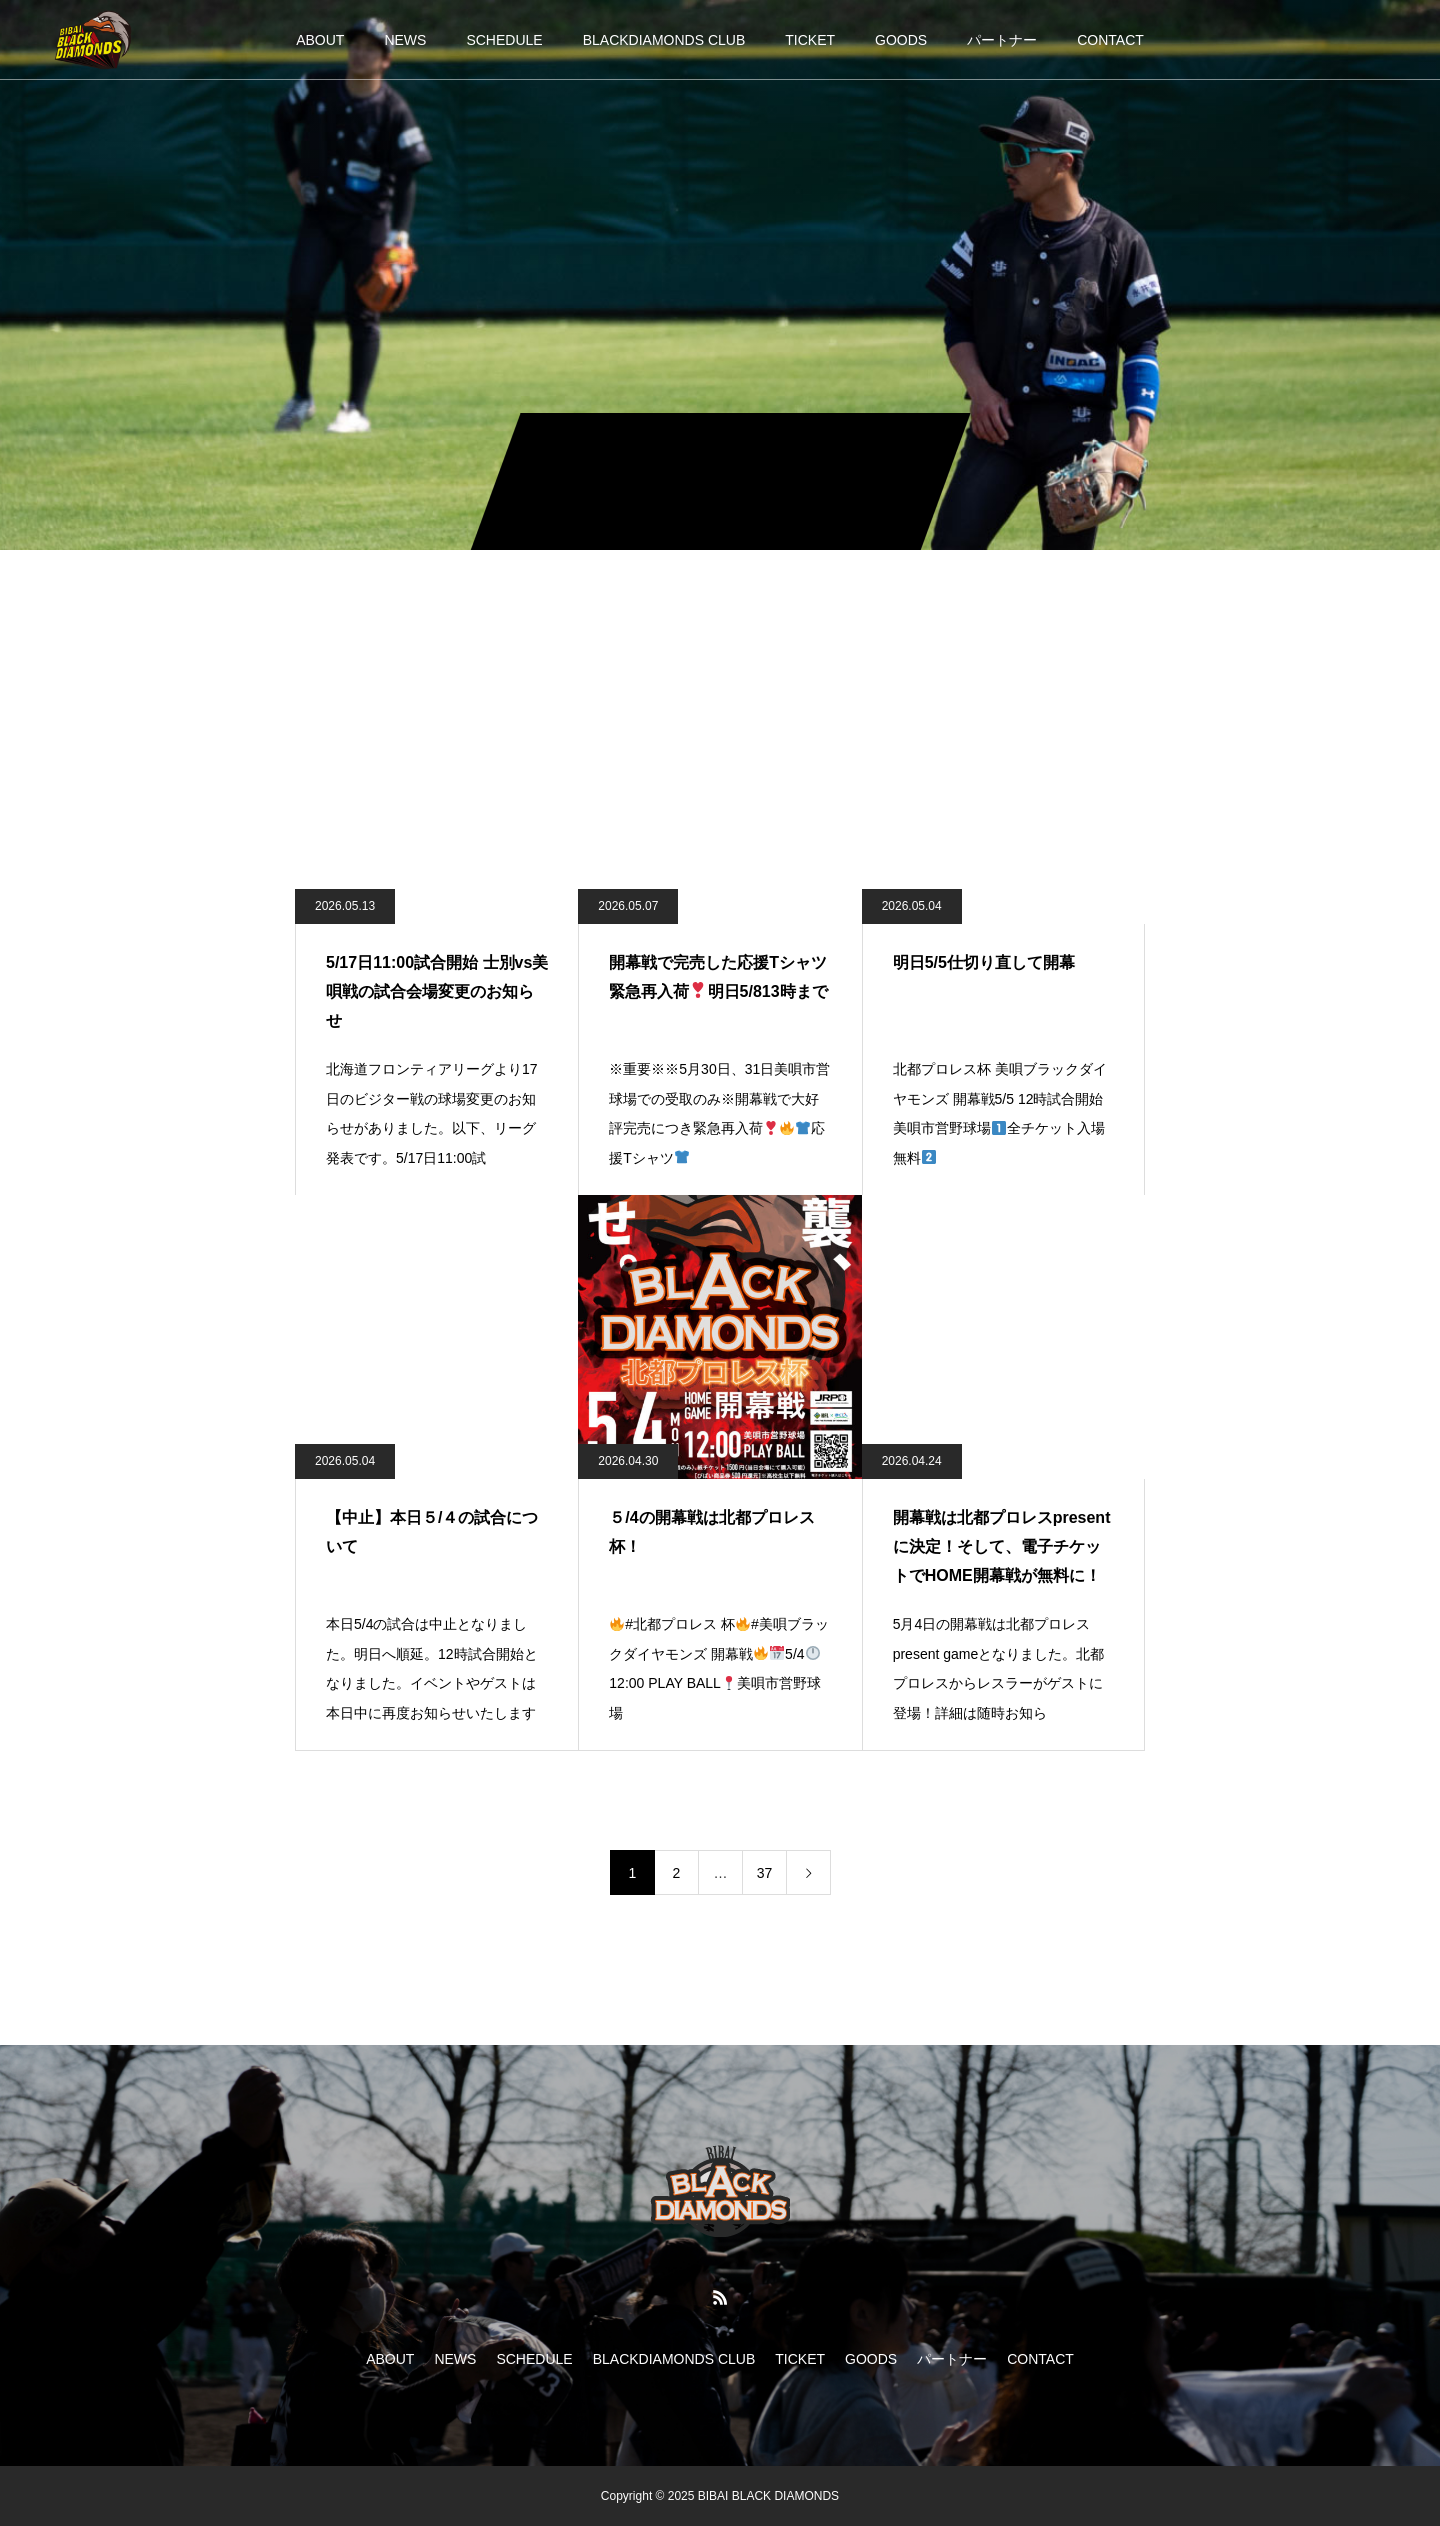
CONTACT (1110, 40)
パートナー (1002, 40)
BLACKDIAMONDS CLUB (664, 40)
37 (765, 1873)
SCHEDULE (504, 40)
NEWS (405, 40)
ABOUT (320, 40)
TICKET (810, 40)
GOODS (901, 40)
